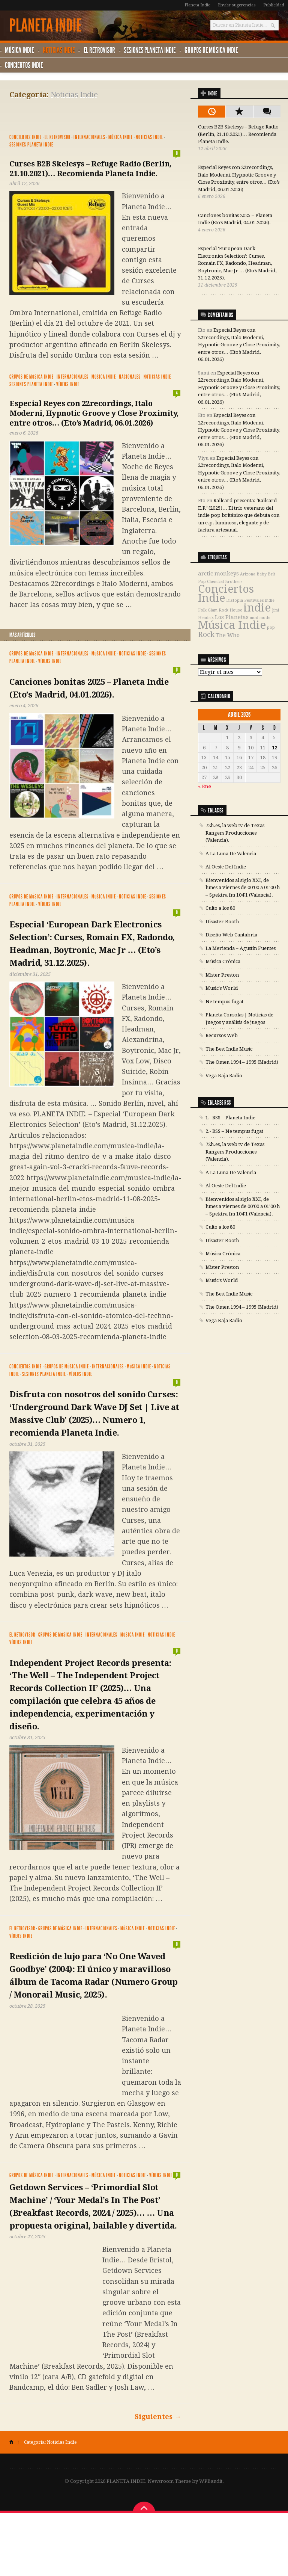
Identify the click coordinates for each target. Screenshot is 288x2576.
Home (14, 2505)
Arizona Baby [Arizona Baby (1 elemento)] (253, 574)
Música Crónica (223, 961)
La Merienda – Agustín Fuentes (241, 948)
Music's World (222, 988)
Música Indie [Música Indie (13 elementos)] (232, 625)
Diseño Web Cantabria (231, 935)
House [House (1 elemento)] (236, 610)
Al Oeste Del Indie (226, 867)
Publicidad (273, 5)
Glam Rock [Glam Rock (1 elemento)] (218, 610)
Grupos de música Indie (215, 50)
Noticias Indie (60, 50)
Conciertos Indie (24, 65)
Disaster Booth (222, 921)
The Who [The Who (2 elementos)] (228, 635)
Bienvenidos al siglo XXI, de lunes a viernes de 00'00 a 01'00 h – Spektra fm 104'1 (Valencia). (243, 887)
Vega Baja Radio (224, 1075)
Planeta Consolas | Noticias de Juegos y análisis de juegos (239, 1018)
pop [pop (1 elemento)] (271, 627)
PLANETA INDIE (45, 25)
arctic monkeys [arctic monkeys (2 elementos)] (218, 573)
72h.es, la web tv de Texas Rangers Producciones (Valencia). (235, 833)
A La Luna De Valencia (231, 853)
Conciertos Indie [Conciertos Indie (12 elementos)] (226, 594)
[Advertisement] (97, 110)
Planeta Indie (197, 5)
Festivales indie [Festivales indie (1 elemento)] (259, 600)
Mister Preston (222, 974)
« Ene (204, 786)
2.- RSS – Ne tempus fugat (234, 1131)
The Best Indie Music (229, 1048)
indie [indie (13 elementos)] (257, 607)
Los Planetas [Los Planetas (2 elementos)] (232, 617)
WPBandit (210, 2544)
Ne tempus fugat (224, 1001)
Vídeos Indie (68, 384)
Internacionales (89, 137)
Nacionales (130, 377)
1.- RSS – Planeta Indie (230, 1117)
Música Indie (19, 50)
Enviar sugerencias (237, 5)
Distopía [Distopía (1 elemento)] (234, 600)
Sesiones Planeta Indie (152, 50)
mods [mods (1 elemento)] (265, 617)
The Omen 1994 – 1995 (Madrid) (242, 1062)
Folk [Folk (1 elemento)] (202, 610)
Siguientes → (158, 2480)
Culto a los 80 (220, 908)
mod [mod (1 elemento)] (254, 617)
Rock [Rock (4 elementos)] (206, 634)
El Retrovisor (101, 50)
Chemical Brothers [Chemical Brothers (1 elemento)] (225, 581)
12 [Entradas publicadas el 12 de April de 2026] (274, 747)
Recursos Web (222, 1035)
